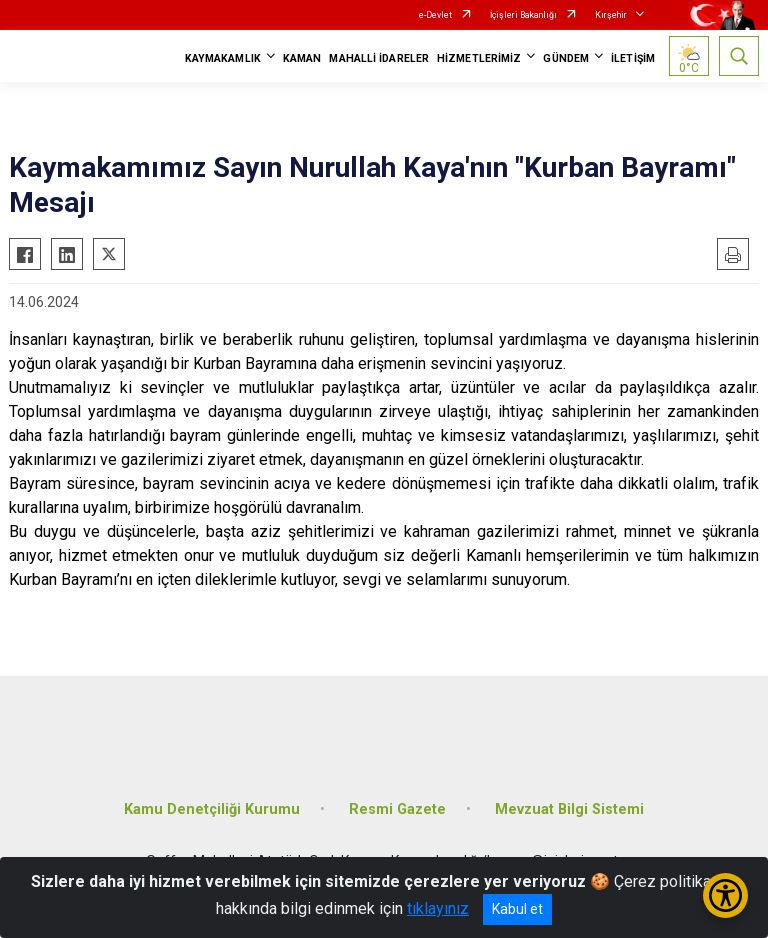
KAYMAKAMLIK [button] (223, 58)
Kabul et (517, 909)
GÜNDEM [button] (566, 58)
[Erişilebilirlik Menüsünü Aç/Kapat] (725, 895)
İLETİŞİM (633, 58)
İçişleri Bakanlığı (523, 15)
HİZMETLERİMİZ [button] (479, 58)
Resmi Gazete (397, 809)
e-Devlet (435, 15)
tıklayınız (438, 908)
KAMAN (302, 58)
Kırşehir (611, 15)
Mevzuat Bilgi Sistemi (569, 809)
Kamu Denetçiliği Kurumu (212, 809)
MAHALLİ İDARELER (379, 58)
